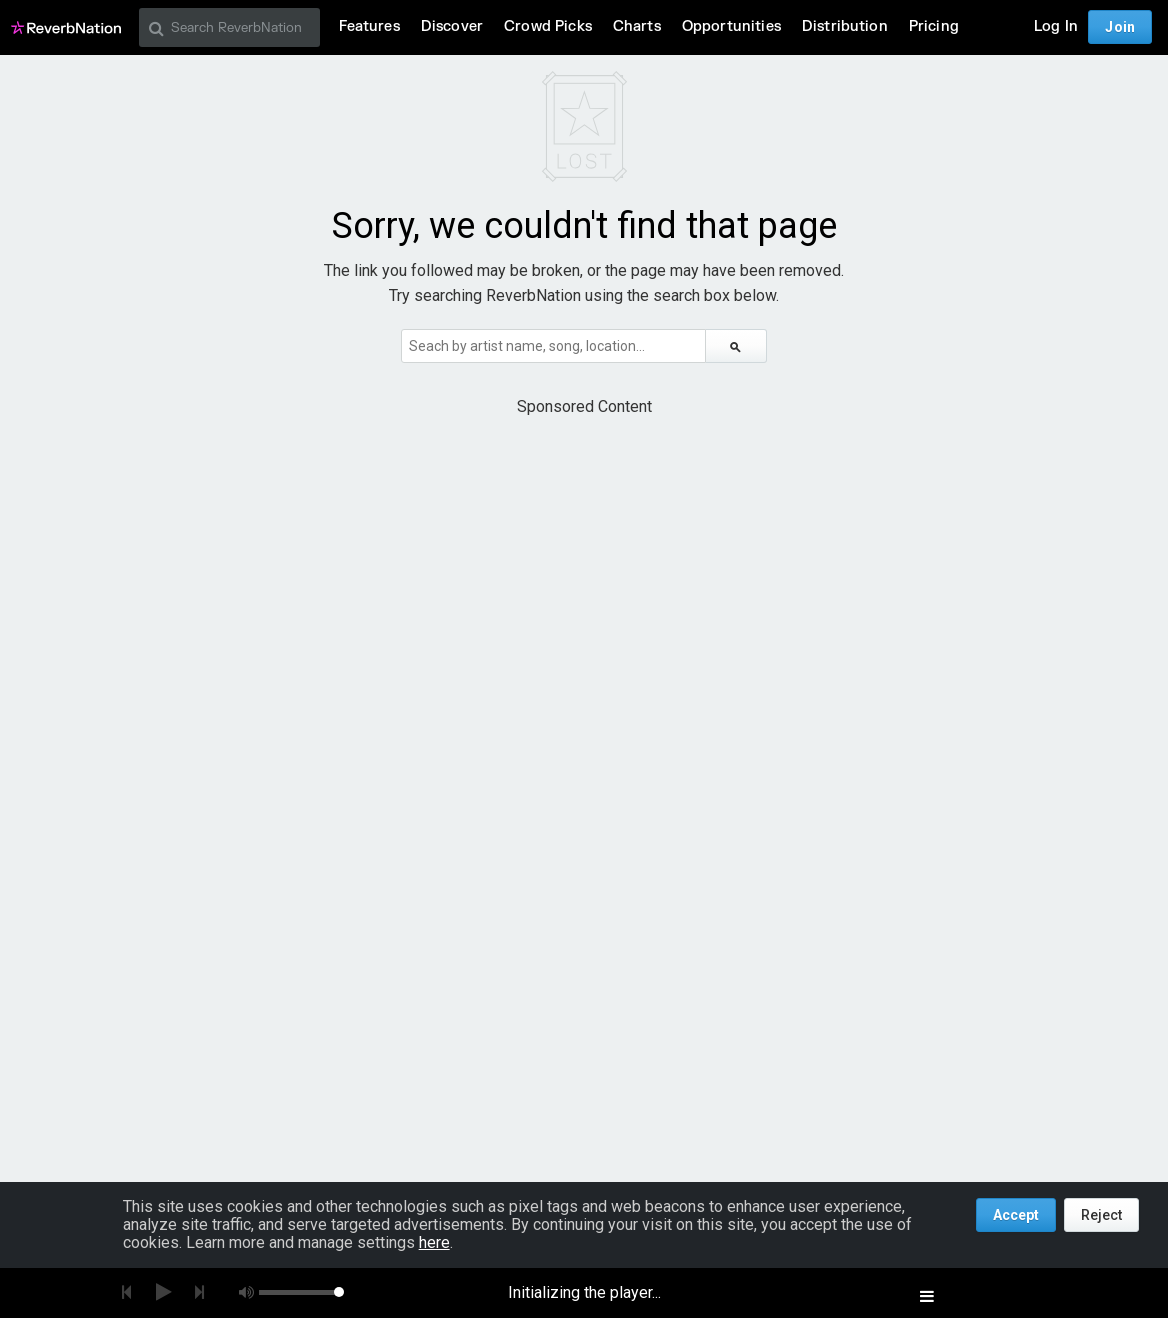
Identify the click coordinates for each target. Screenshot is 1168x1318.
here (434, 1242)
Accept (1016, 1215)
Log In (1056, 26)
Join (1120, 27)
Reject (1101, 1215)
